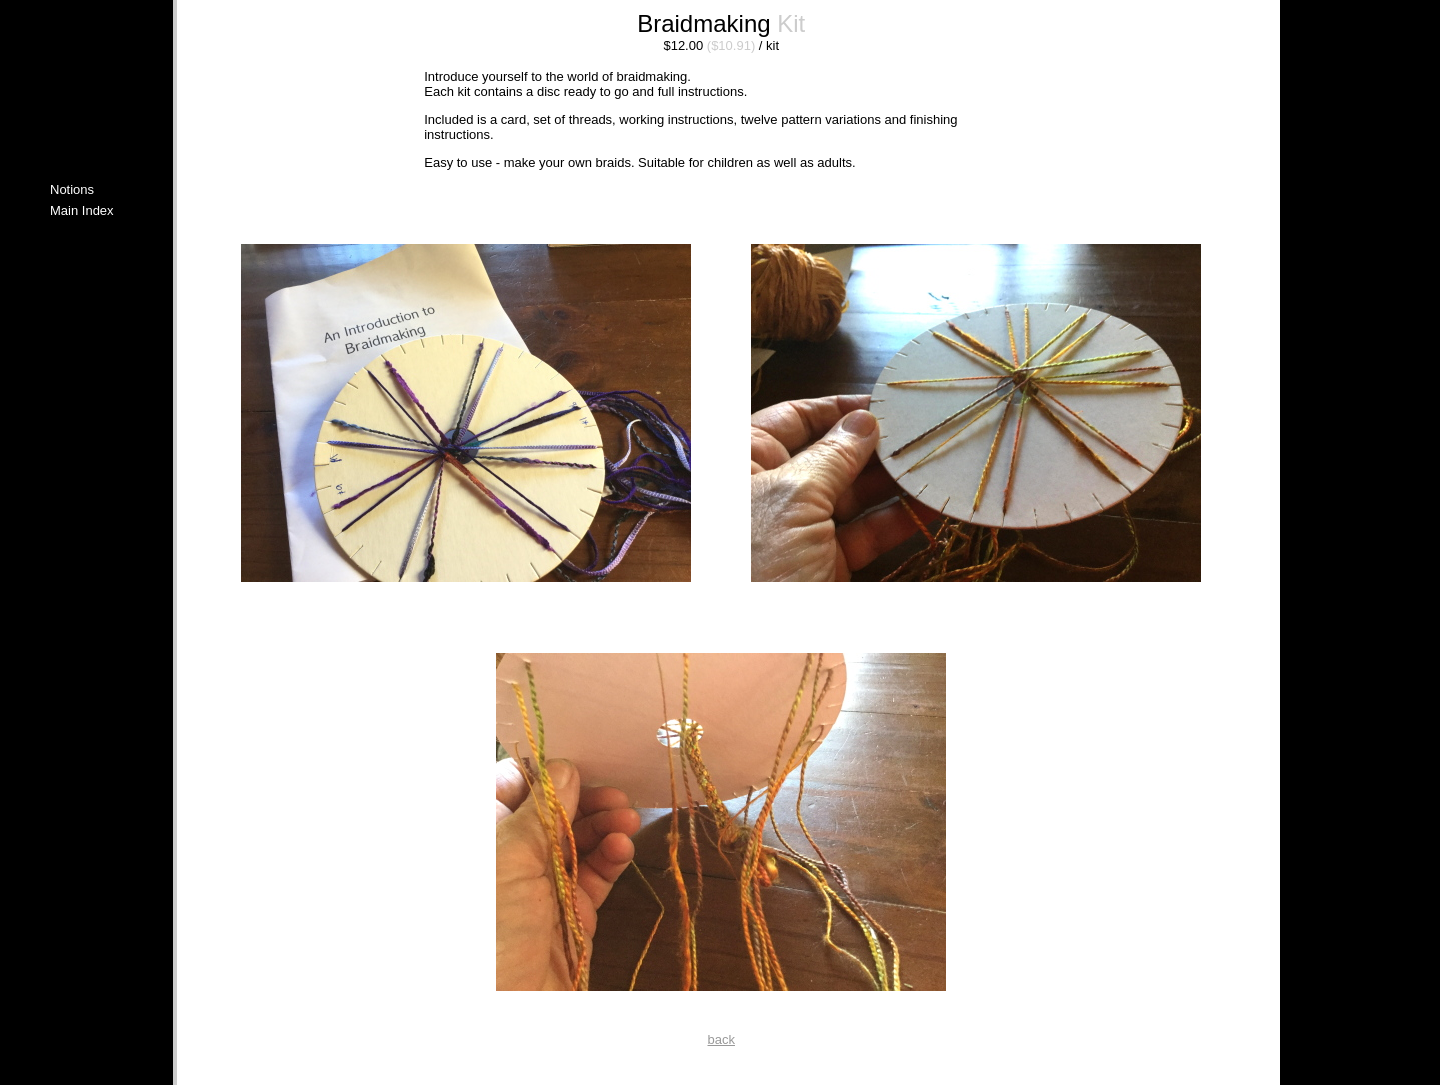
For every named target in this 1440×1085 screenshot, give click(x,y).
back (721, 1039)
